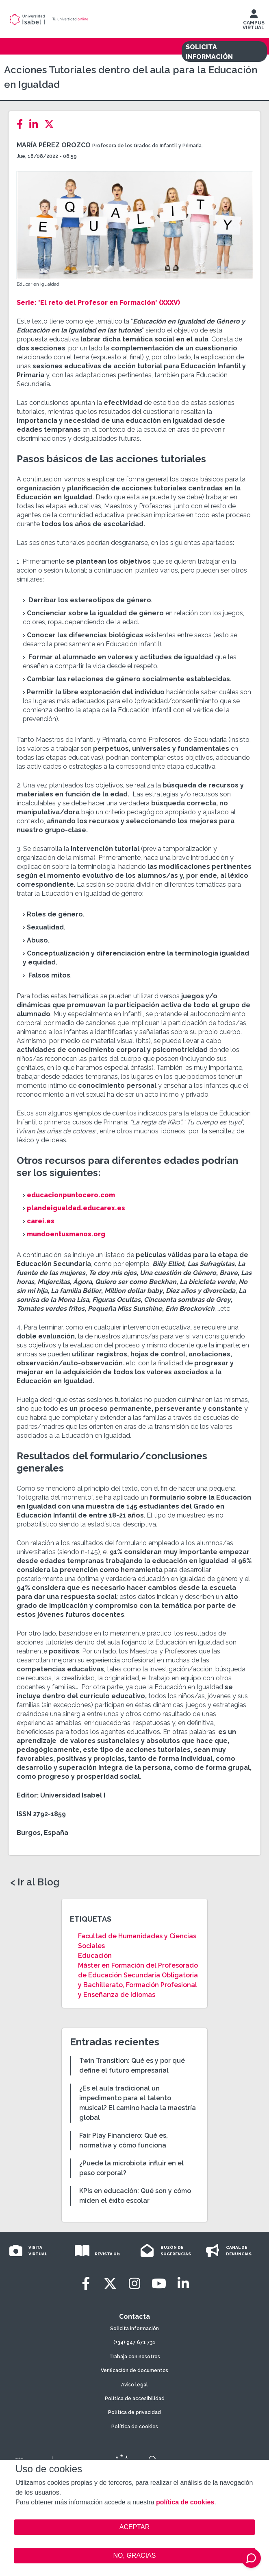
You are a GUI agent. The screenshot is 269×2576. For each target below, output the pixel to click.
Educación (95, 1955)
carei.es (40, 1221)
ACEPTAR (134, 2527)
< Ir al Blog (34, 1882)
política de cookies (185, 2502)
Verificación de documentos (134, 2370)
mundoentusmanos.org (66, 1234)
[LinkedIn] (36, 124)
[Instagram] (134, 2283)
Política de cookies (134, 2426)
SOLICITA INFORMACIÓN (209, 52)
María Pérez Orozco (54, 145)
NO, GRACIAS (134, 2555)
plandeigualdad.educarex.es (76, 1208)
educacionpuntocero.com (71, 1195)
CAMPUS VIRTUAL (254, 22)
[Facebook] (22, 124)
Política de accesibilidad (135, 2398)
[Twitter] (51, 124)
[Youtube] (159, 2283)
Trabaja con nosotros (134, 2357)
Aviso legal (134, 2385)
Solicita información (134, 2328)
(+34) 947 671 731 (134, 2342)
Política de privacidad (134, 2412)
